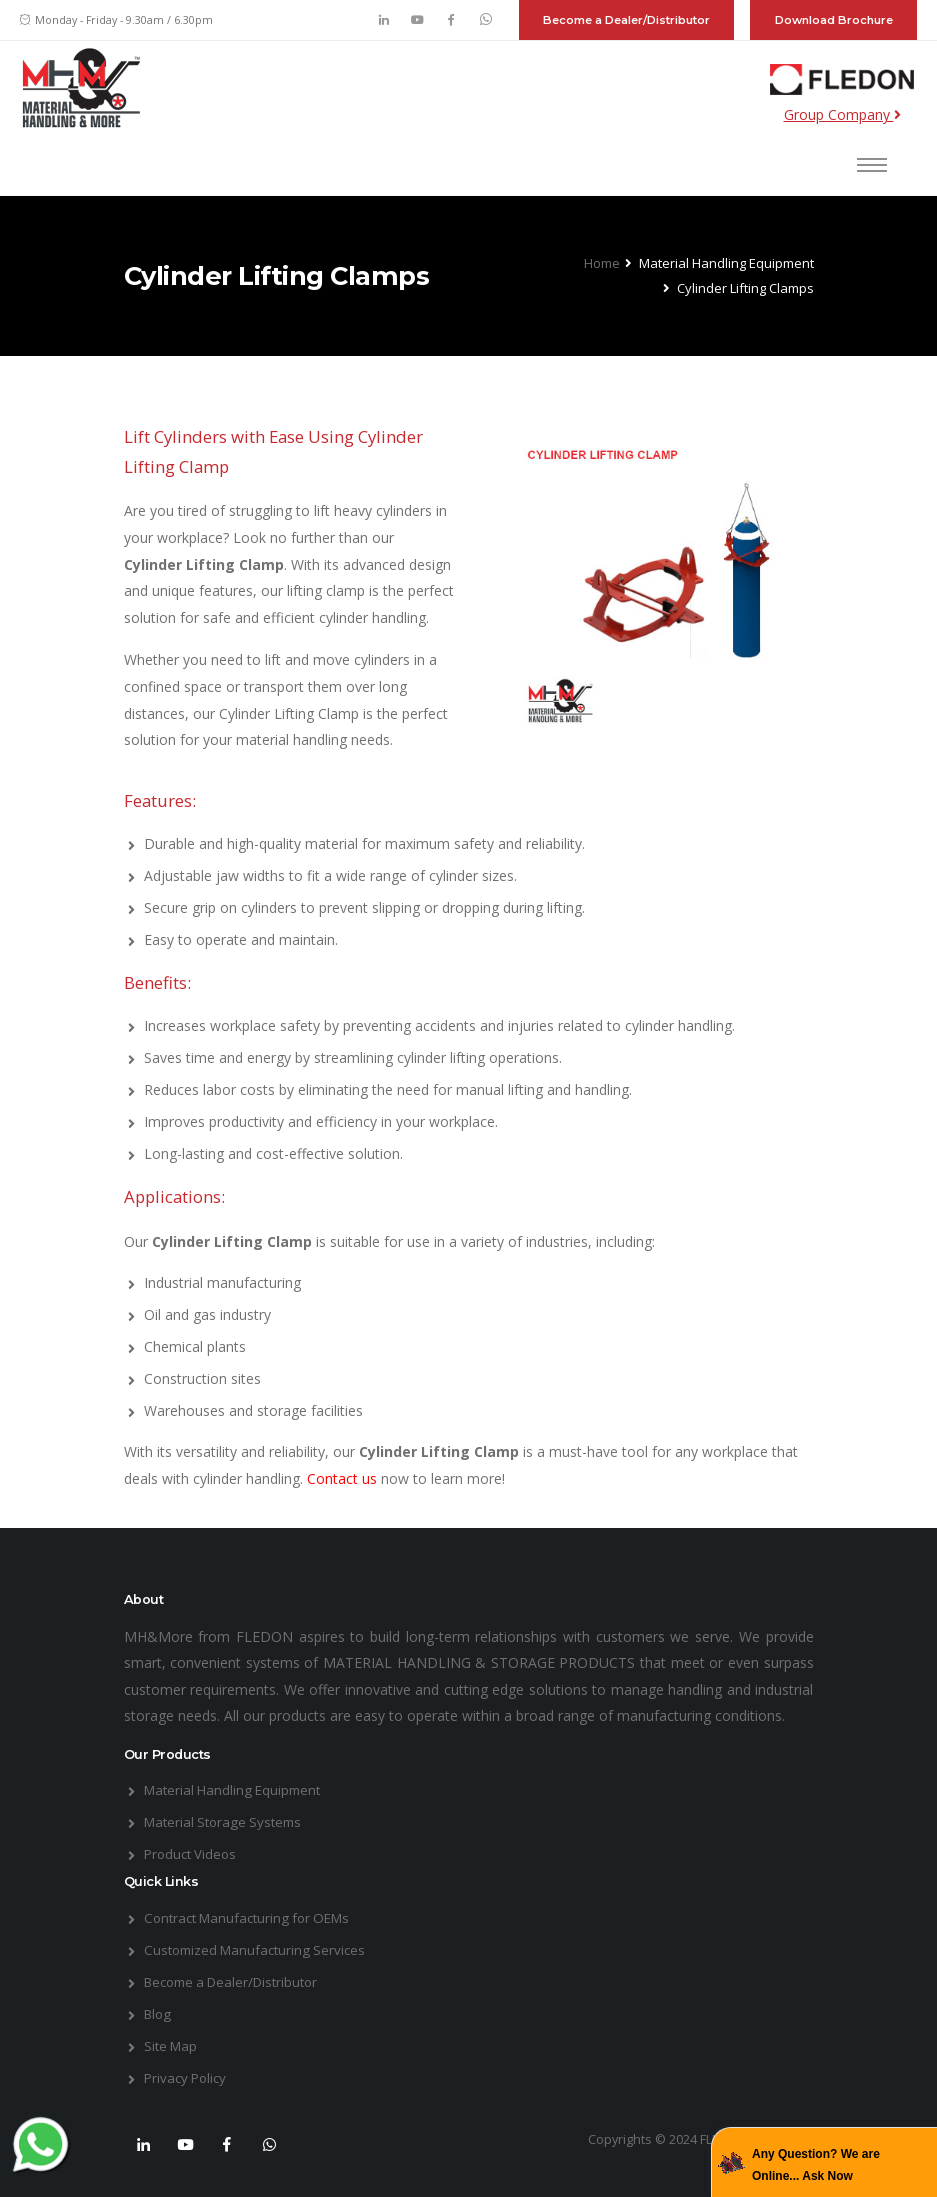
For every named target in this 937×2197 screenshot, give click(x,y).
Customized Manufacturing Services (260, 1949)
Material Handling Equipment (237, 1789)
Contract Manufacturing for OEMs (254, 1917)
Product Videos (193, 1853)
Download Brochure (834, 20)
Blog (159, 2013)
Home (602, 263)
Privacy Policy (188, 2077)
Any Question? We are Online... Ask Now (816, 2165)
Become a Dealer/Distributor (626, 20)
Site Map (172, 2045)
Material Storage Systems (227, 1821)
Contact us (344, 1478)
